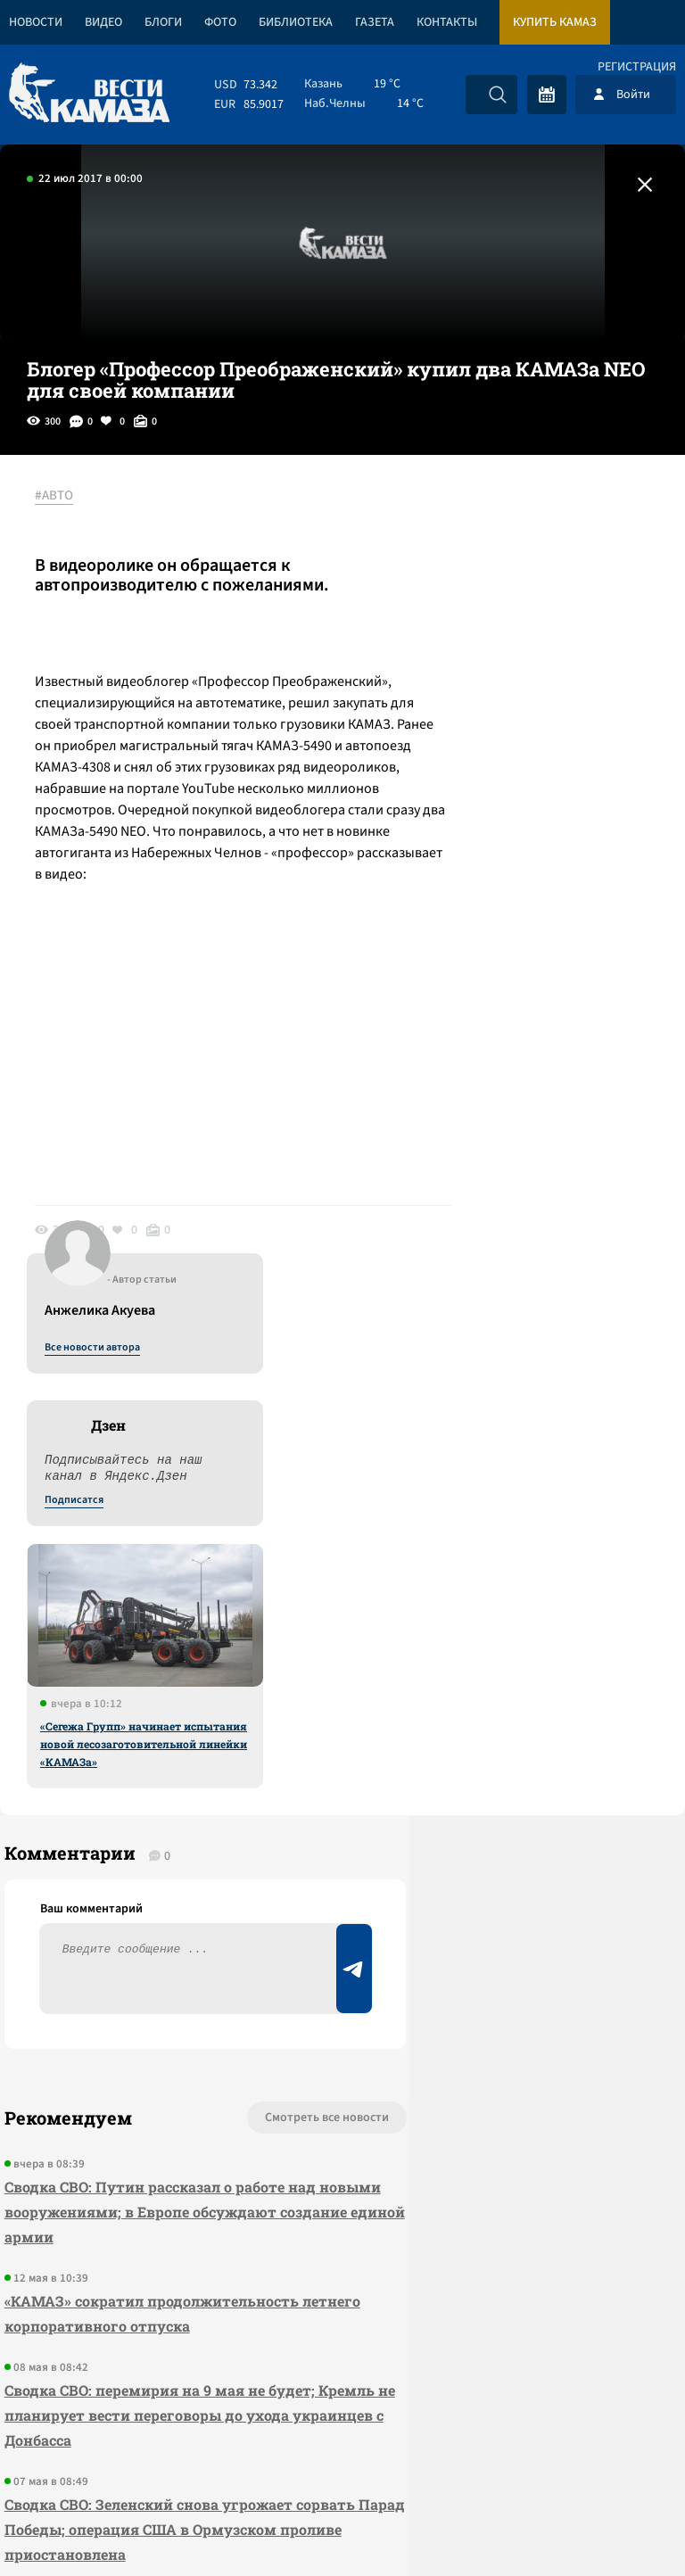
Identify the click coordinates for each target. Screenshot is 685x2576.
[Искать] (497, 94)
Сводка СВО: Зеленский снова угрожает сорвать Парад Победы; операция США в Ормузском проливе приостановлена (136, 2140)
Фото (220, 22)
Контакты (447, 22)
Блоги (163, 22)
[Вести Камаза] (89, 94)
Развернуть (343, 2457)
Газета (374, 22)
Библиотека (296, 22)
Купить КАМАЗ (555, 22)
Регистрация (637, 67)
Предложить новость (508, 1725)
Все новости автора (487, 516)
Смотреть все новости (204, 1666)
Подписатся (469, 669)
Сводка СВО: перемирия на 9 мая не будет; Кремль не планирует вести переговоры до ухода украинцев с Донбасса (130, 2001)
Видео (103, 22)
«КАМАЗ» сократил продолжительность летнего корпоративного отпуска (106, 1874)
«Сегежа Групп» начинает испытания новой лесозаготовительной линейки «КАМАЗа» (538, 912)
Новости (35, 22)
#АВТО (64, 497)
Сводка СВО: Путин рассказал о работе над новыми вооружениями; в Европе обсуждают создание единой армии (140, 1760)
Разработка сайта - (617, 2525)
